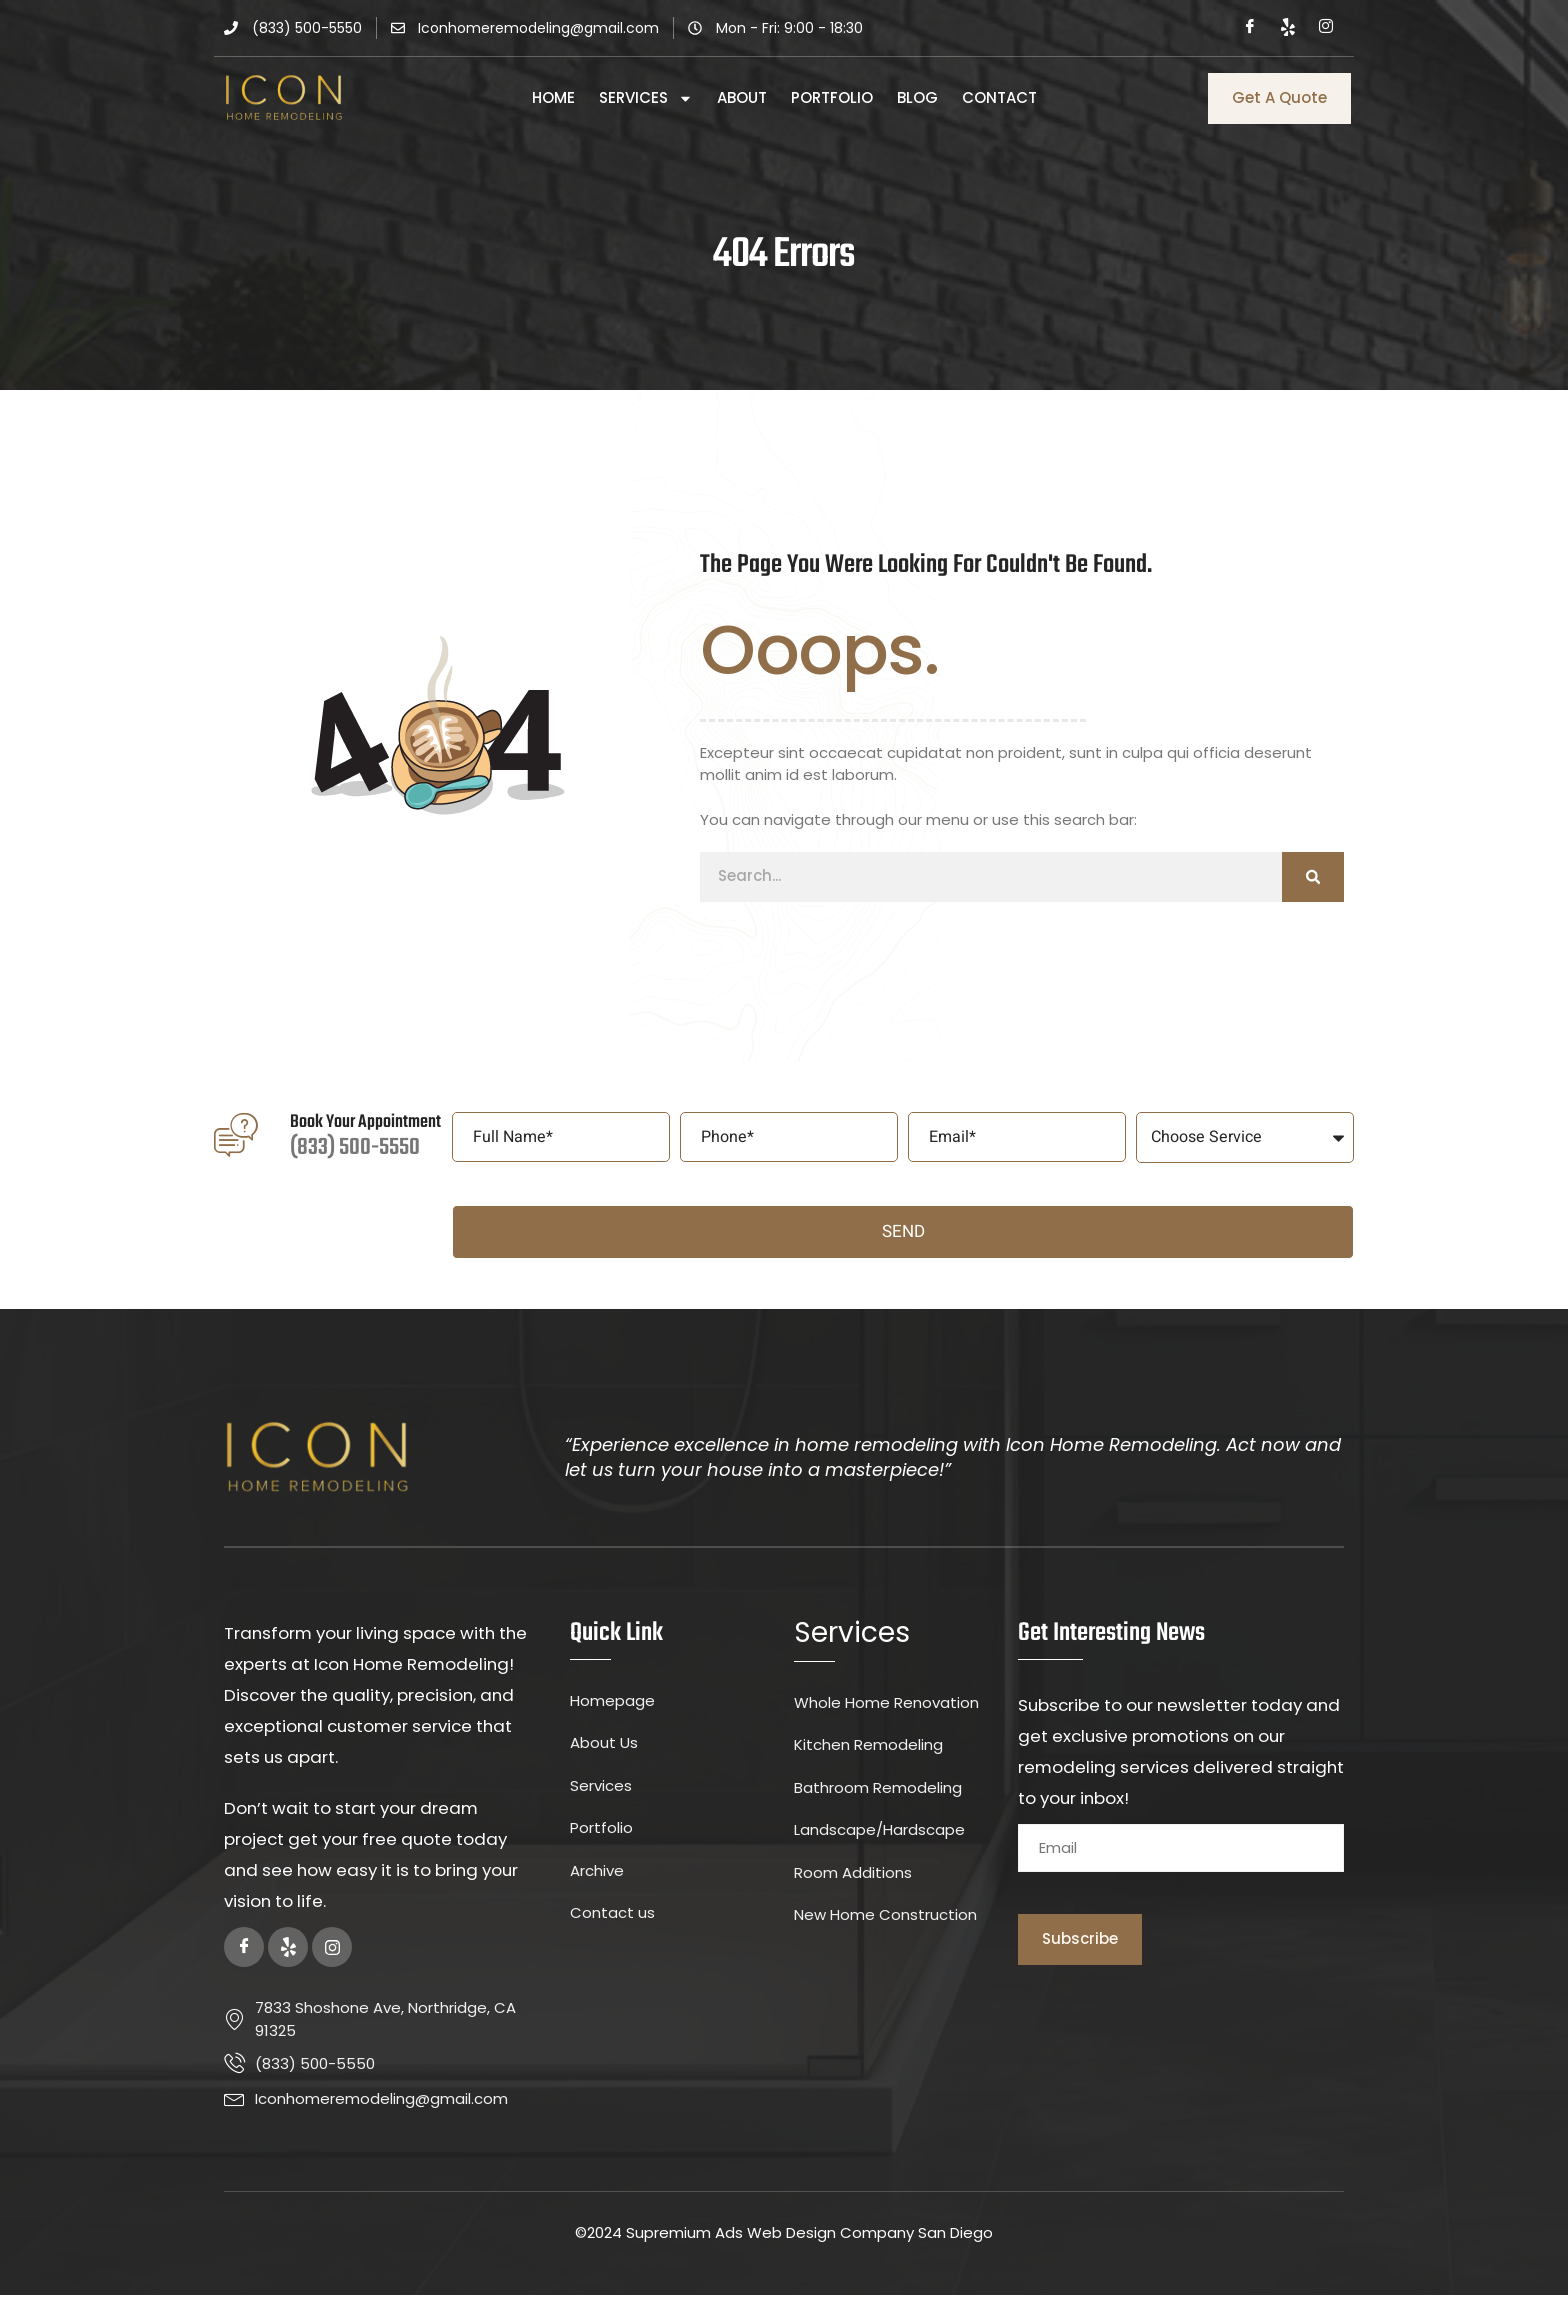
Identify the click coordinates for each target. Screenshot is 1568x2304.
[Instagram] (1326, 28)
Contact (999, 98)
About (742, 98)
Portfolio (832, 98)
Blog (917, 98)
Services (646, 98)
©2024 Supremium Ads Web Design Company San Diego (784, 2242)
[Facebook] (1250, 28)
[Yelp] (1288, 28)
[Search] (1313, 886)
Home (553, 98)
